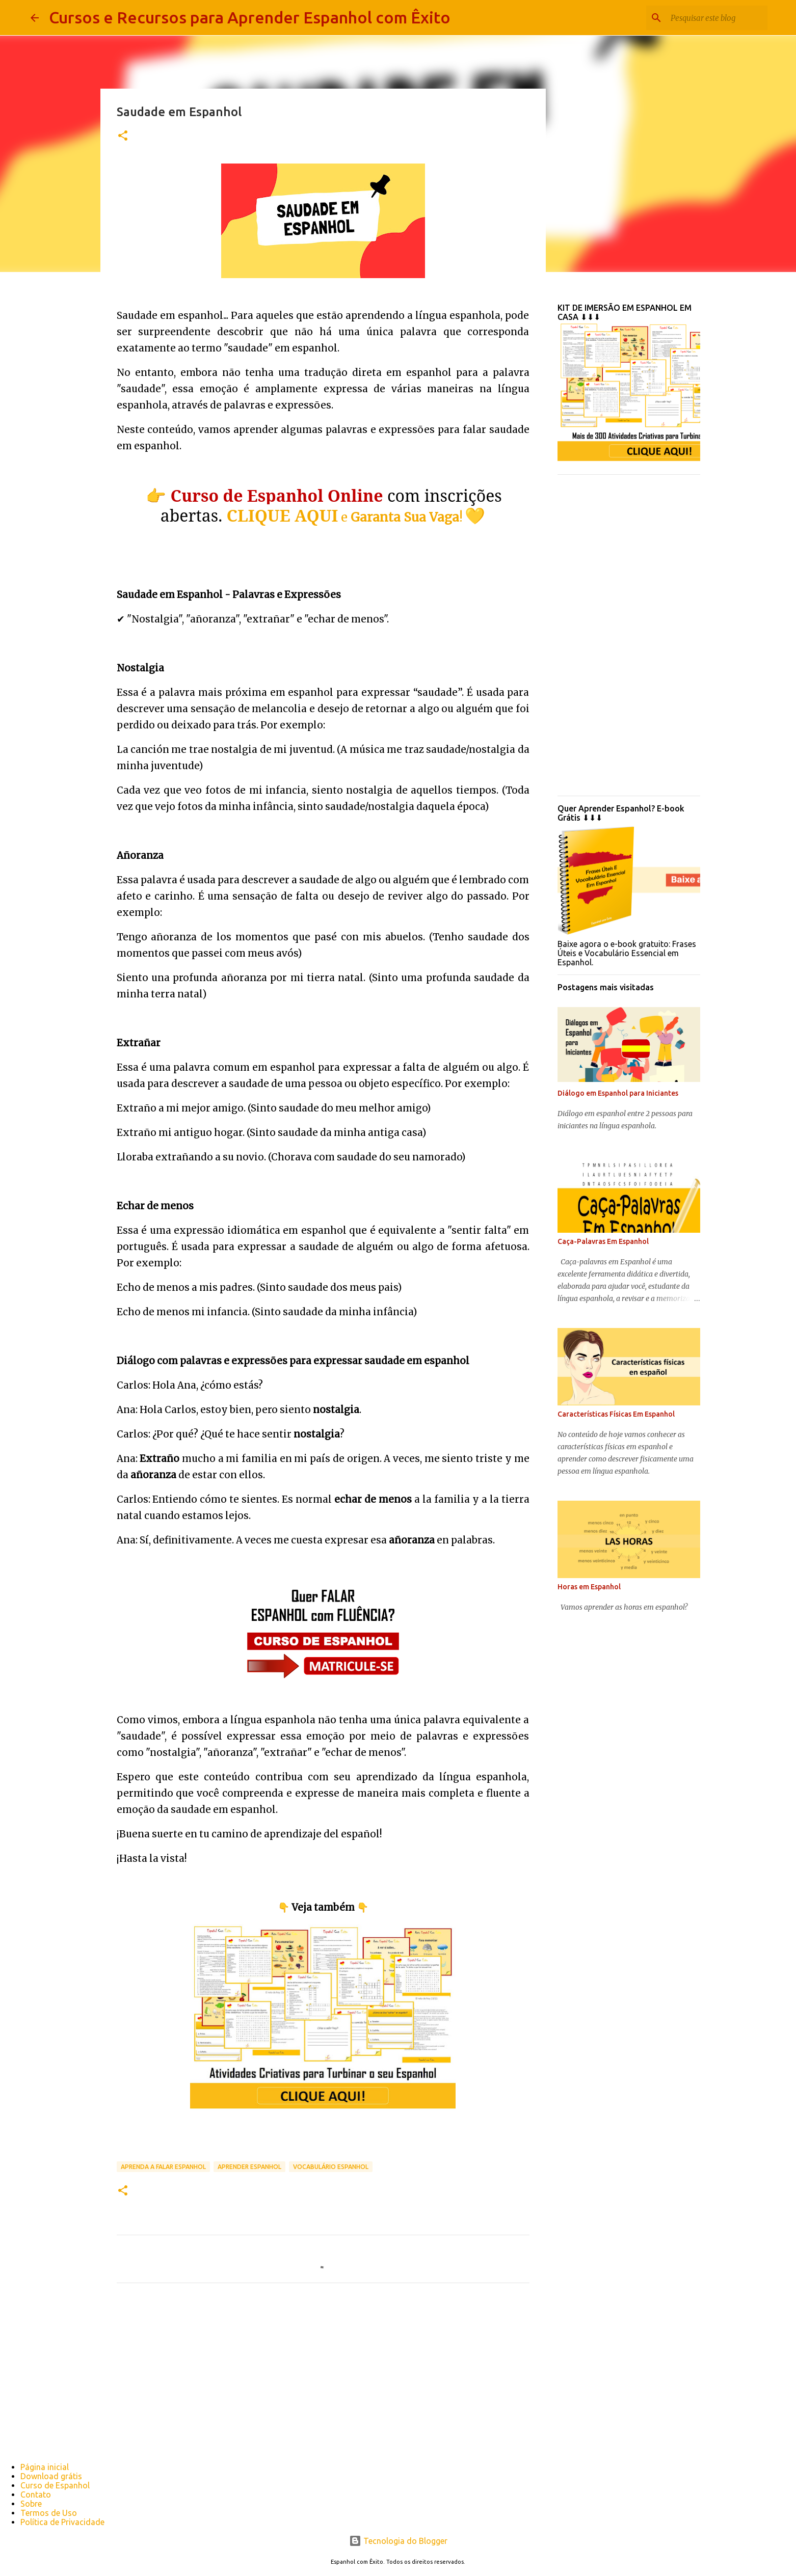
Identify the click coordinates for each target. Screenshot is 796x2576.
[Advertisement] (629, 635)
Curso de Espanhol (55, 2485)
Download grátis (51, 2476)
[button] (123, 136)
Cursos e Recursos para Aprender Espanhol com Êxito (249, 17)
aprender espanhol (249, 2166)
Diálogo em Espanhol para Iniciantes (618, 1093)
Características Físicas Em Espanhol (616, 1414)
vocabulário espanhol (330, 2166)
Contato (35, 2494)
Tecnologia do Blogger (398, 2540)
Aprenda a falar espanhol (163, 2166)
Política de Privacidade (62, 2522)
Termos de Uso (48, 2512)
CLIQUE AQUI (282, 515)
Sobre (31, 2503)
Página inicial (44, 2467)
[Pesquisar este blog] (713, 18)
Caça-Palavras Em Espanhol (603, 1241)
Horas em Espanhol (589, 1587)
